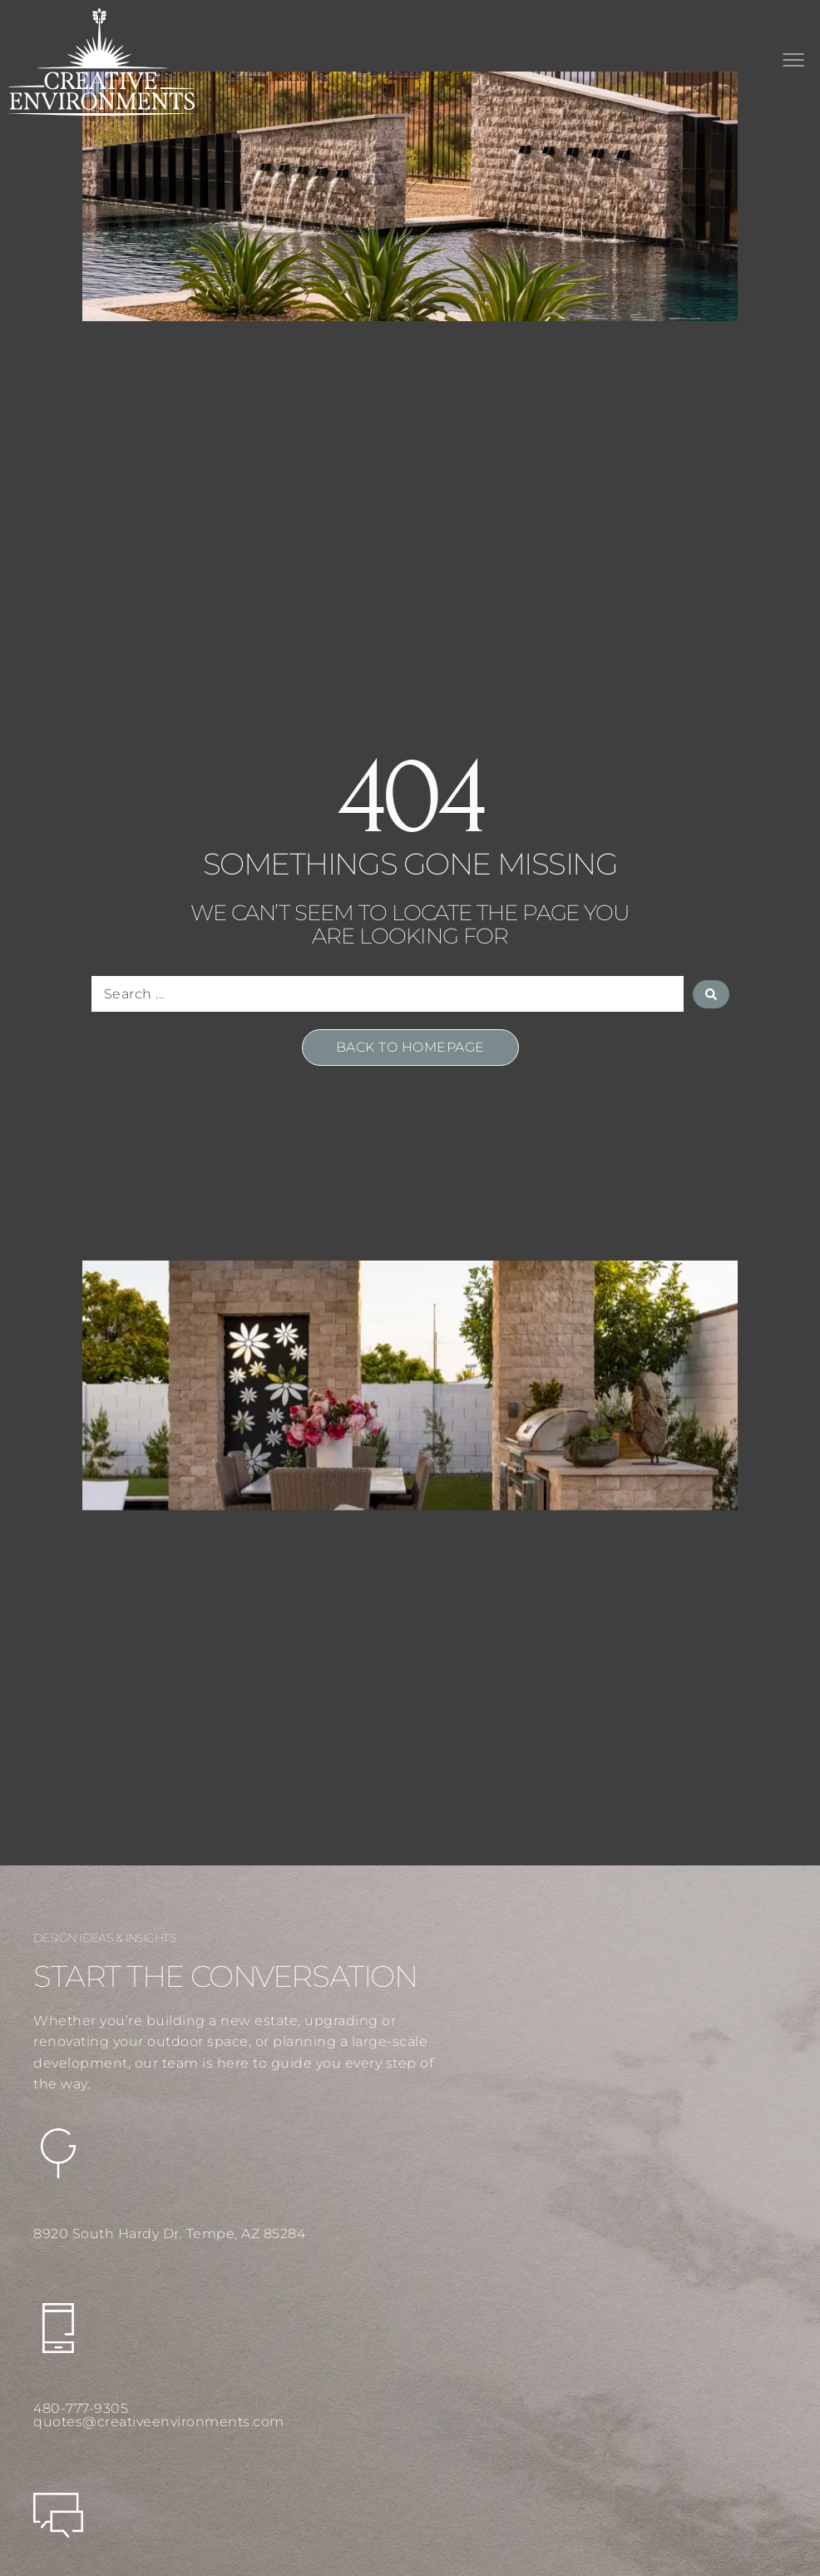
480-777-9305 (80, 2408)
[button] (793, 62)
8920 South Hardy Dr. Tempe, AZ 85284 (169, 2234)
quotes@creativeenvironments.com (158, 2422)
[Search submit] (711, 994)
